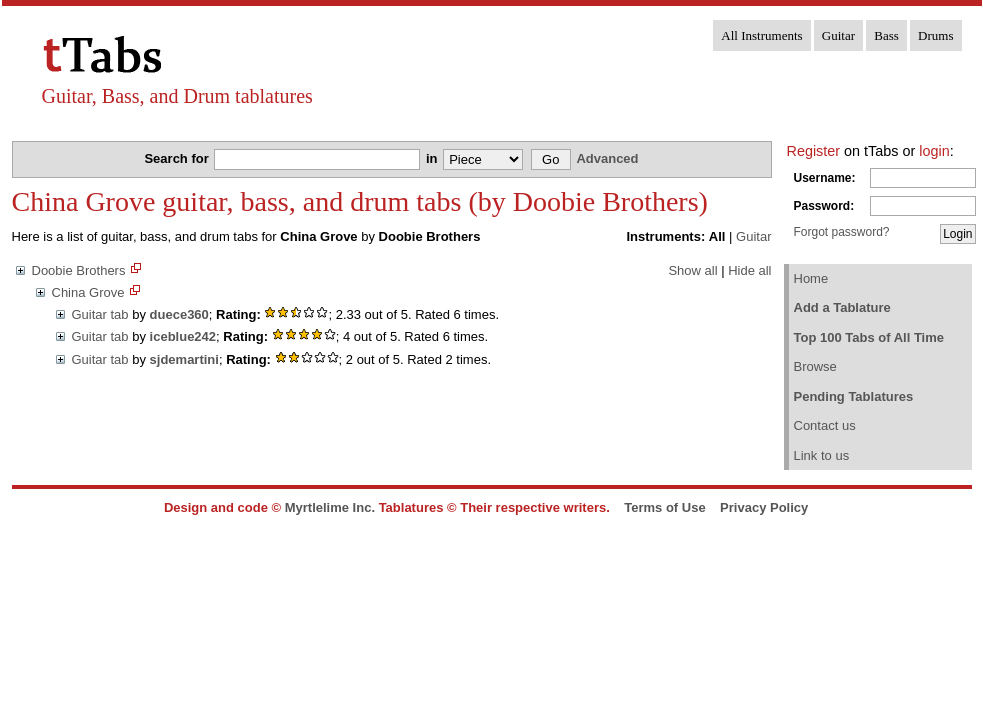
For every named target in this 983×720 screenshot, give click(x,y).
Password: (824, 206)
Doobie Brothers (79, 270)
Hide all (749, 270)
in (433, 158)
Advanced (607, 158)
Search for (178, 158)
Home (811, 278)
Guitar (838, 35)
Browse (815, 366)
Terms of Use (664, 507)
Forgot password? (842, 232)
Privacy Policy (764, 507)
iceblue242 (183, 336)
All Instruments (761, 35)
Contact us (825, 425)
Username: (825, 178)
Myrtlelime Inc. (330, 507)
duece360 (179, 314)
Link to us (822, 455)
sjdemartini (184, 359)
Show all (692, 270)
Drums (935, 35)
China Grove (88, 292)
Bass (886, 35)
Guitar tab (100, 314)
